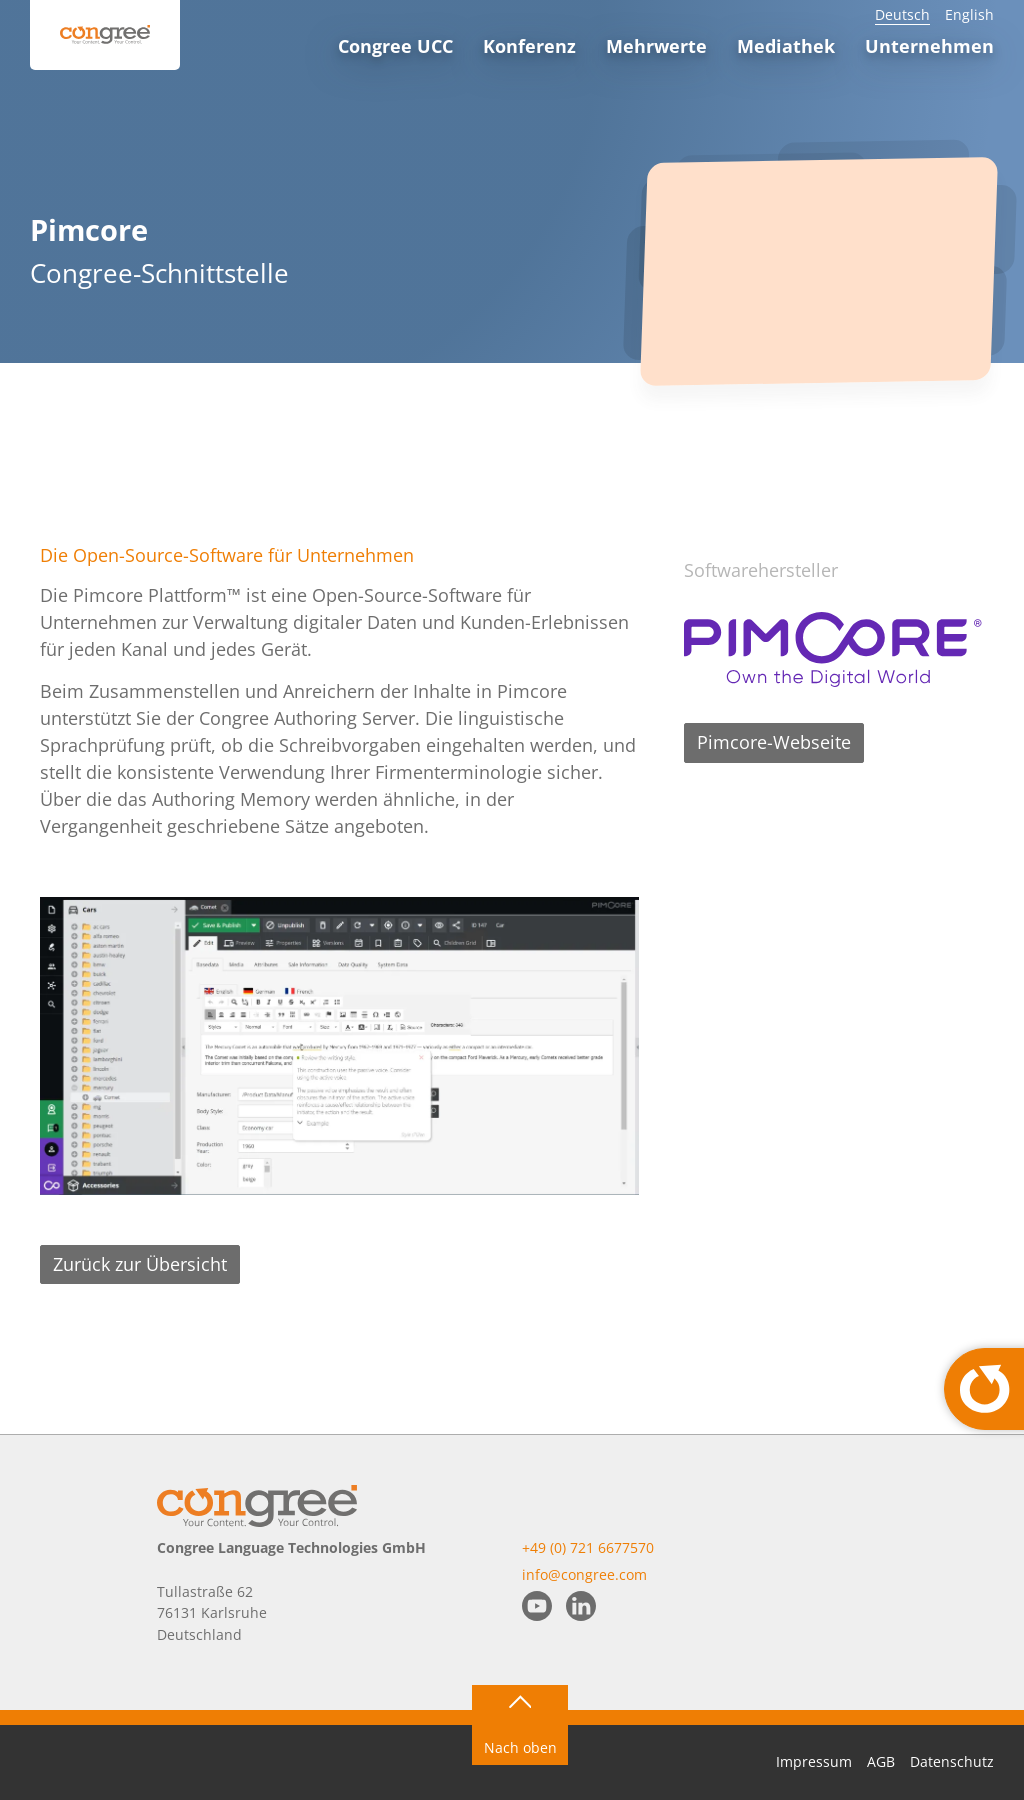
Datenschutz (952, 1761)
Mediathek (786, 46)
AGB (881, 1761)
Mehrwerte (656, 46)
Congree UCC (395, 46)
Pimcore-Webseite (774, 742)
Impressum (814, 1761)
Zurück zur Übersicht (140, 1264)
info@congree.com (584, 1574)
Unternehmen (929, 46)
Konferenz (529, 46)
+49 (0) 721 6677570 (588, 1547)
